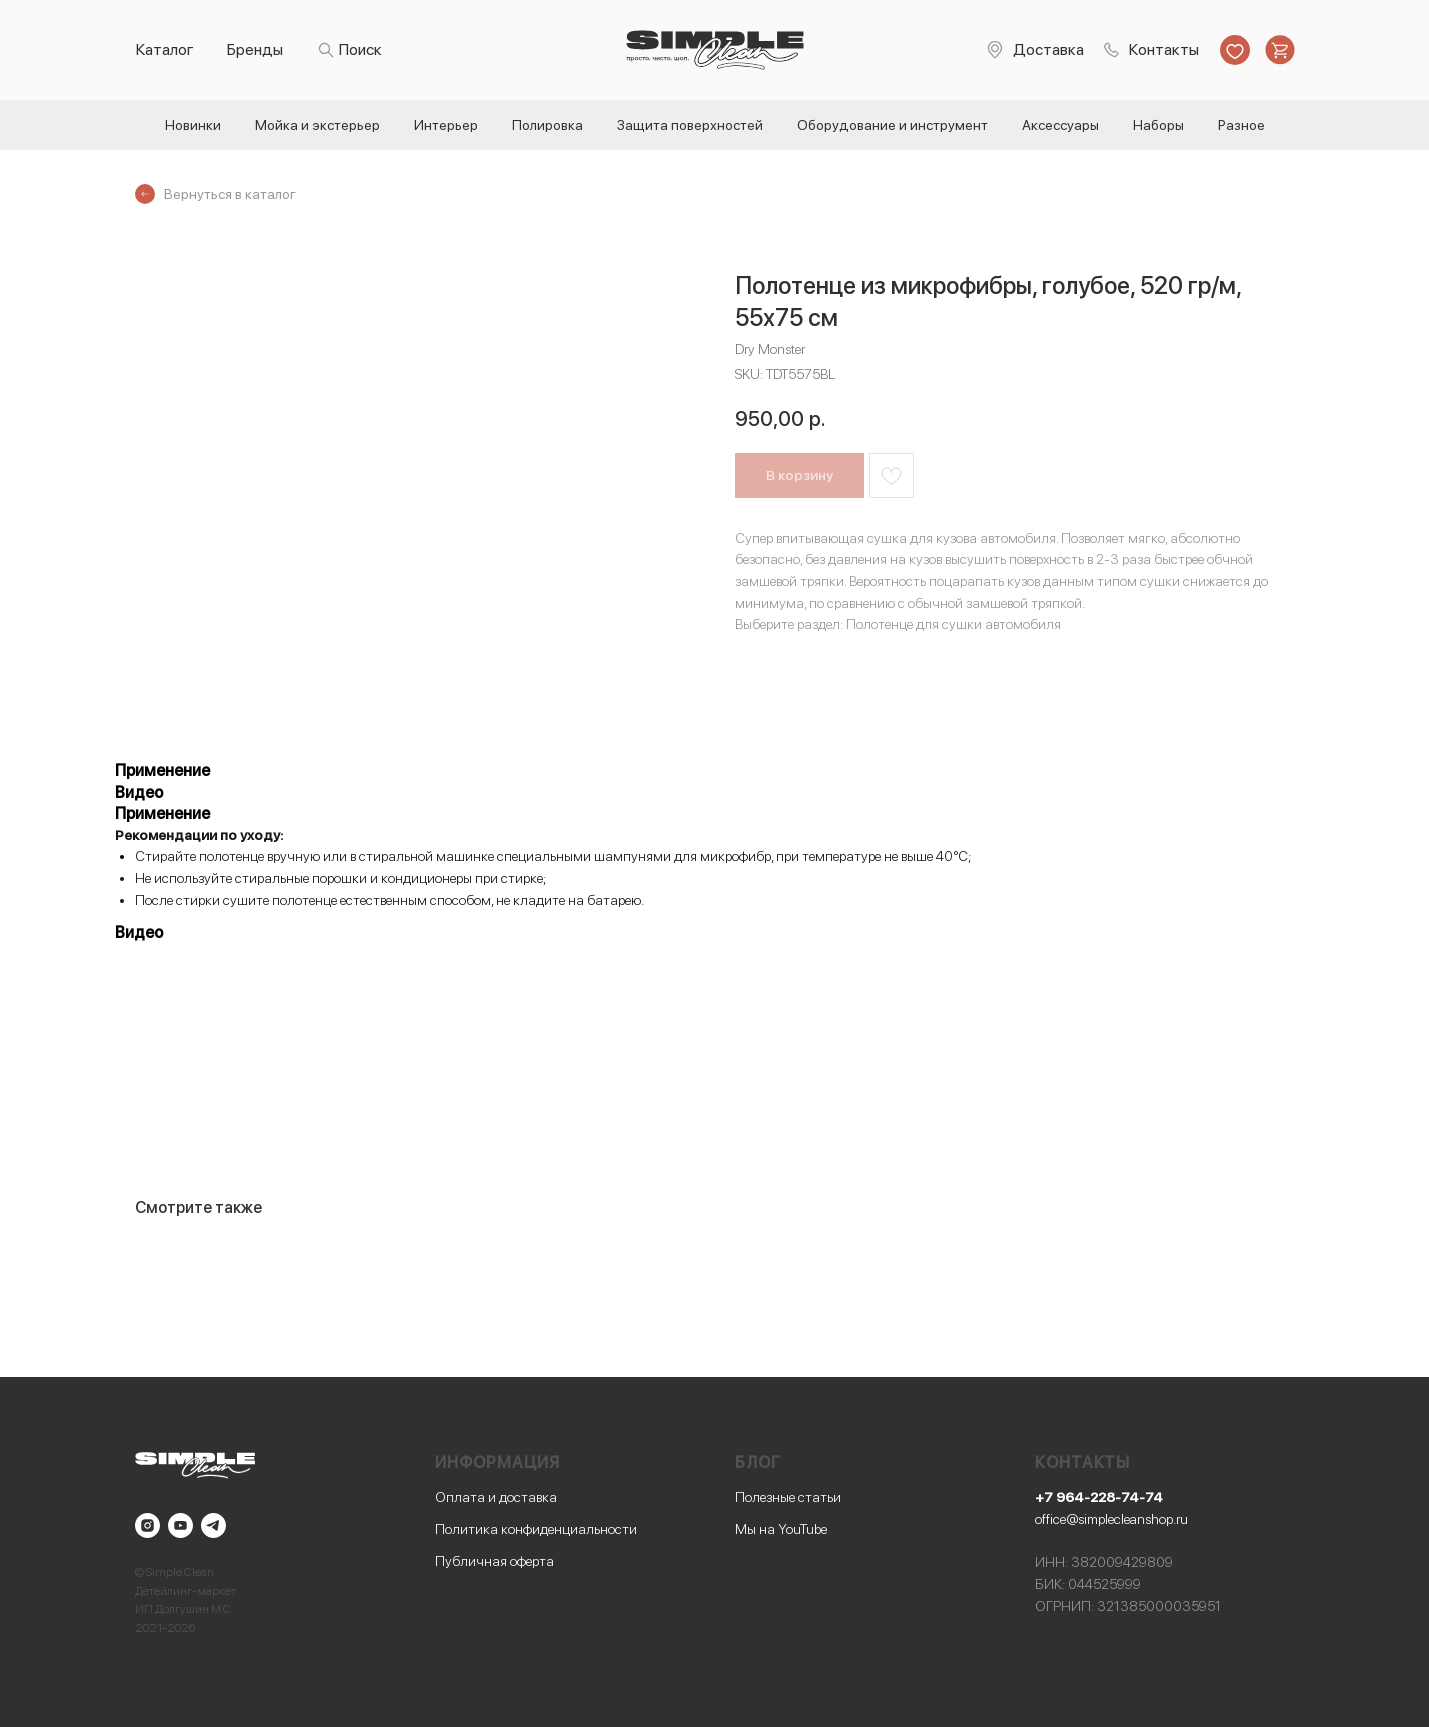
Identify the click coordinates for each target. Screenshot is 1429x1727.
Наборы (1158, 125)
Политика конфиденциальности (536, 1529)
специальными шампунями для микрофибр (634, 856)
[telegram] (213, 1525)
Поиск (360, 49)
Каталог (165, 49)
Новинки (193, 125)
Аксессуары (1060, 125)
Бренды (255, 49)
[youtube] (180, 1525)
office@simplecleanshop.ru (1111, 1519)
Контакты (1164, 49)
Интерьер (446, 125)
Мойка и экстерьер (317, 125)
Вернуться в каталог (230, 194)
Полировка (547, 125)
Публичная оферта (494, 1561)
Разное (1241, 125)
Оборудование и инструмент (892, 125)
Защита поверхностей (690, 125)
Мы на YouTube (781, 1529)
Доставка (1048, 49)
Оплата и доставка (496, 1497)
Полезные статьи (788, 1497)
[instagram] (147, 1525)
